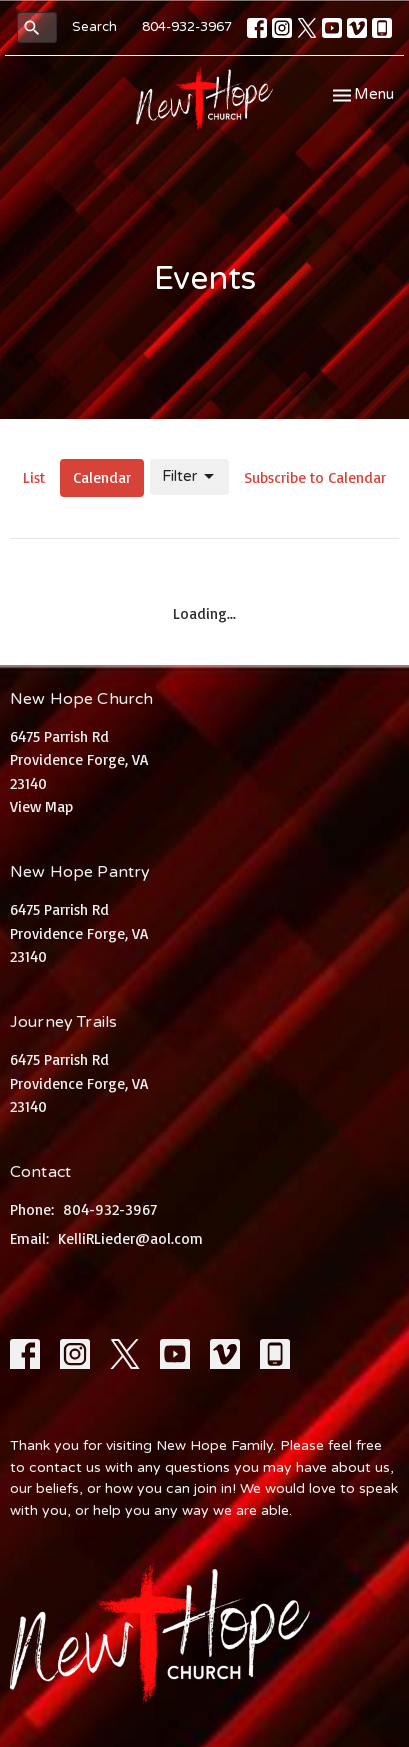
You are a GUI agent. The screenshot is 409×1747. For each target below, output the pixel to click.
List (34, 477)
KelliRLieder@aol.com (130, 1238)
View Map (41, 806)
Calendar (102, 477)
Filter (189, 477)
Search (94, 27)
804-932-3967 (187, 27)
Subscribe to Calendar (315, 477)
